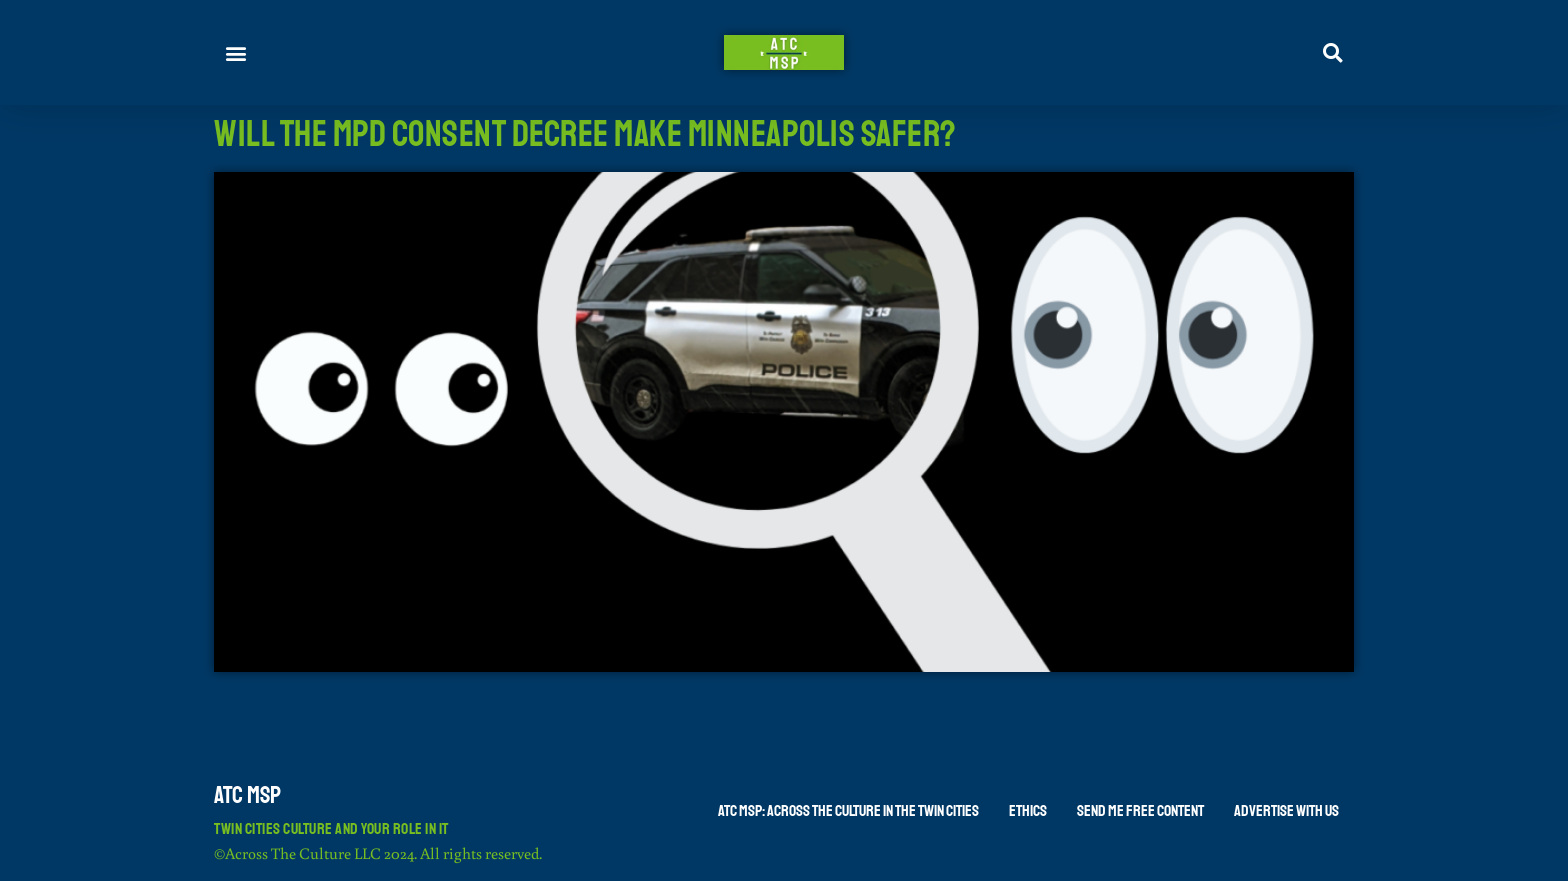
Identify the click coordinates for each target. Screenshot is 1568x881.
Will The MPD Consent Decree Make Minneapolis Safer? (585, 134)
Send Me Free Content (1140, 811)
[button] (236, 52)
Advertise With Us (1286, 811)
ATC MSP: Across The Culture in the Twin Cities (848, 811)
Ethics (1028, 811)
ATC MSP (247, 795)
